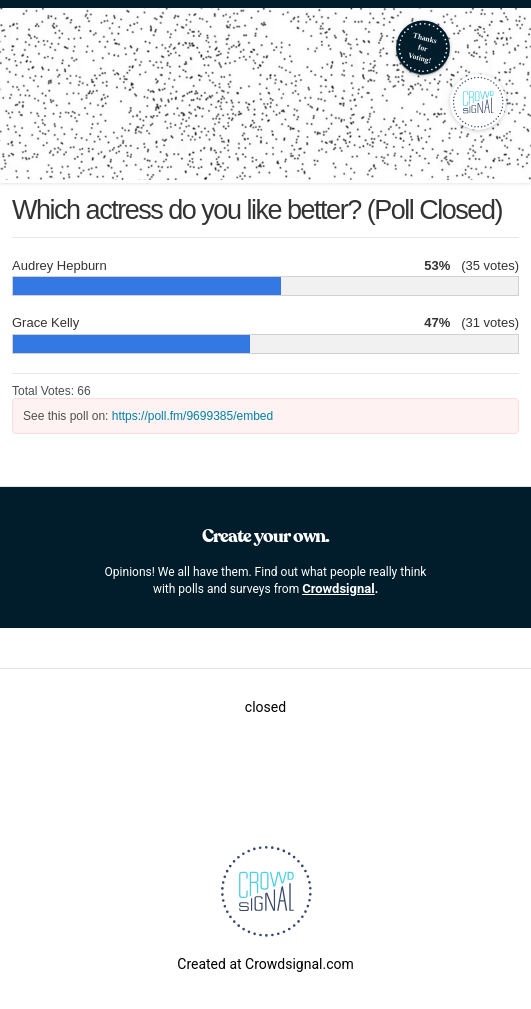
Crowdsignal (338, 588)
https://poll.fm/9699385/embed (192, 416)
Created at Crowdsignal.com (265, 964)
